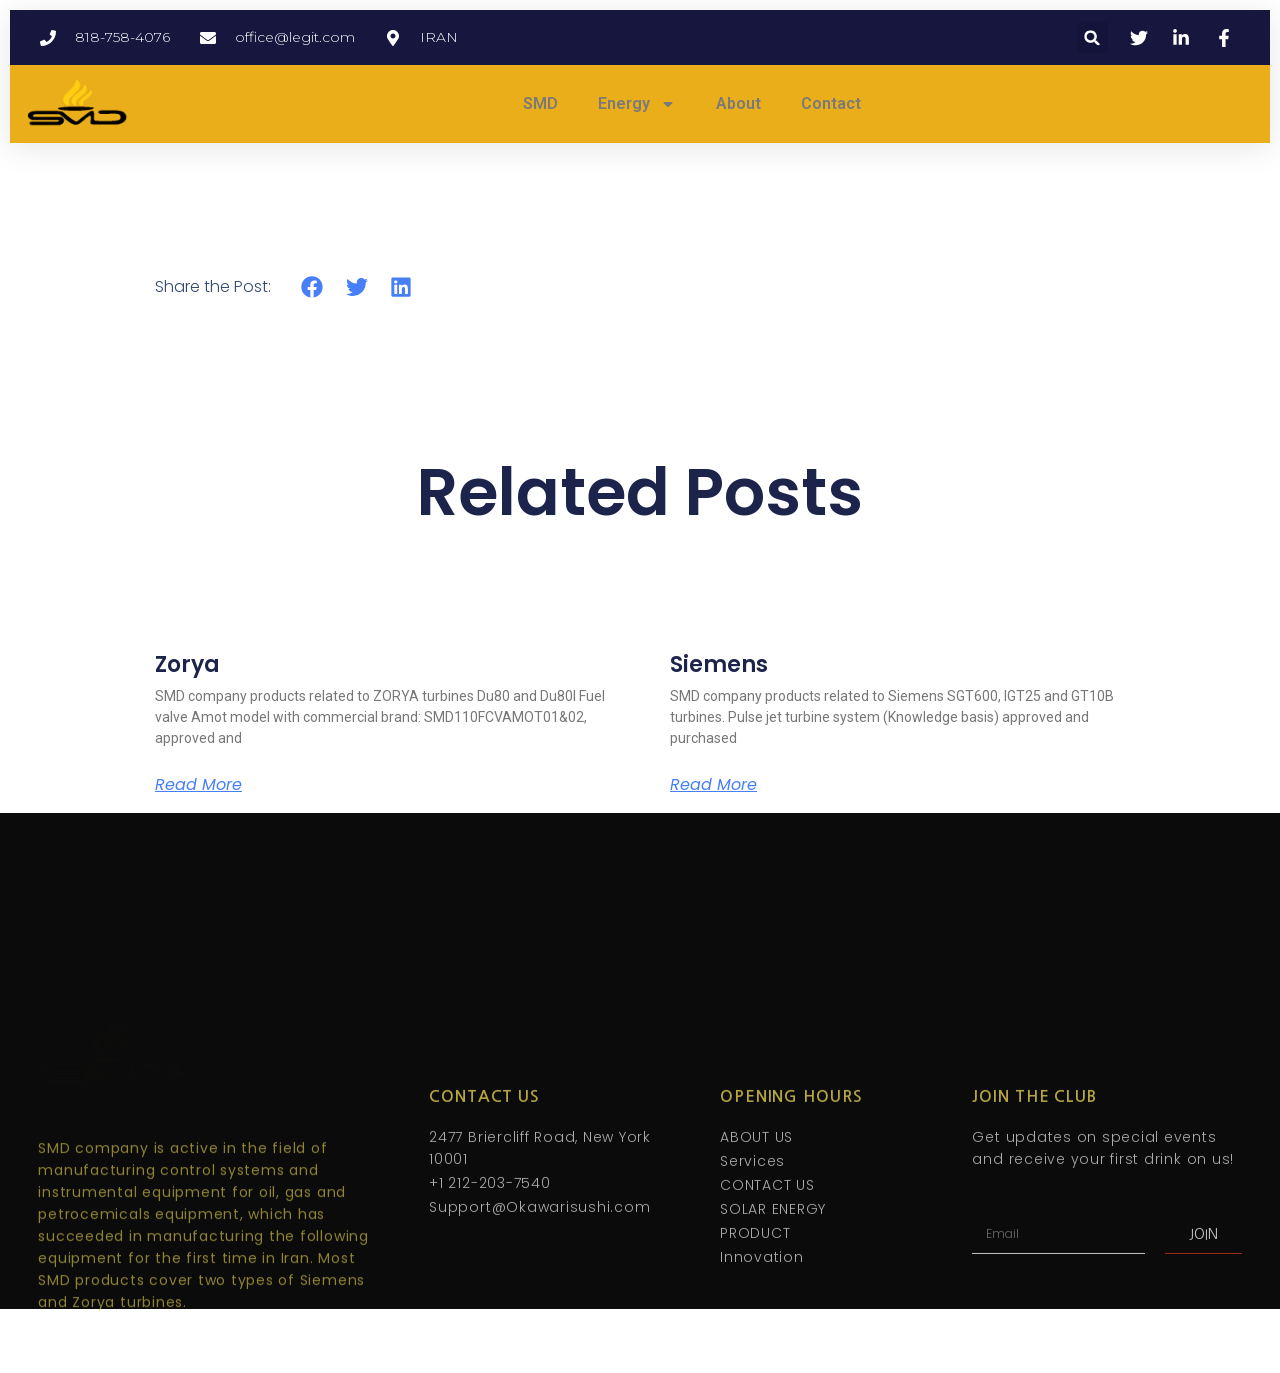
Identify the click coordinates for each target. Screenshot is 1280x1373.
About (738, 103)
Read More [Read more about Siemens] (713, 785)
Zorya (187, 664)
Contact (831, 103)
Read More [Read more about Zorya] (198, 785)
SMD (540, 103)
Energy (637, 104)
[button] (1092, 37)
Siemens (719, 664)
